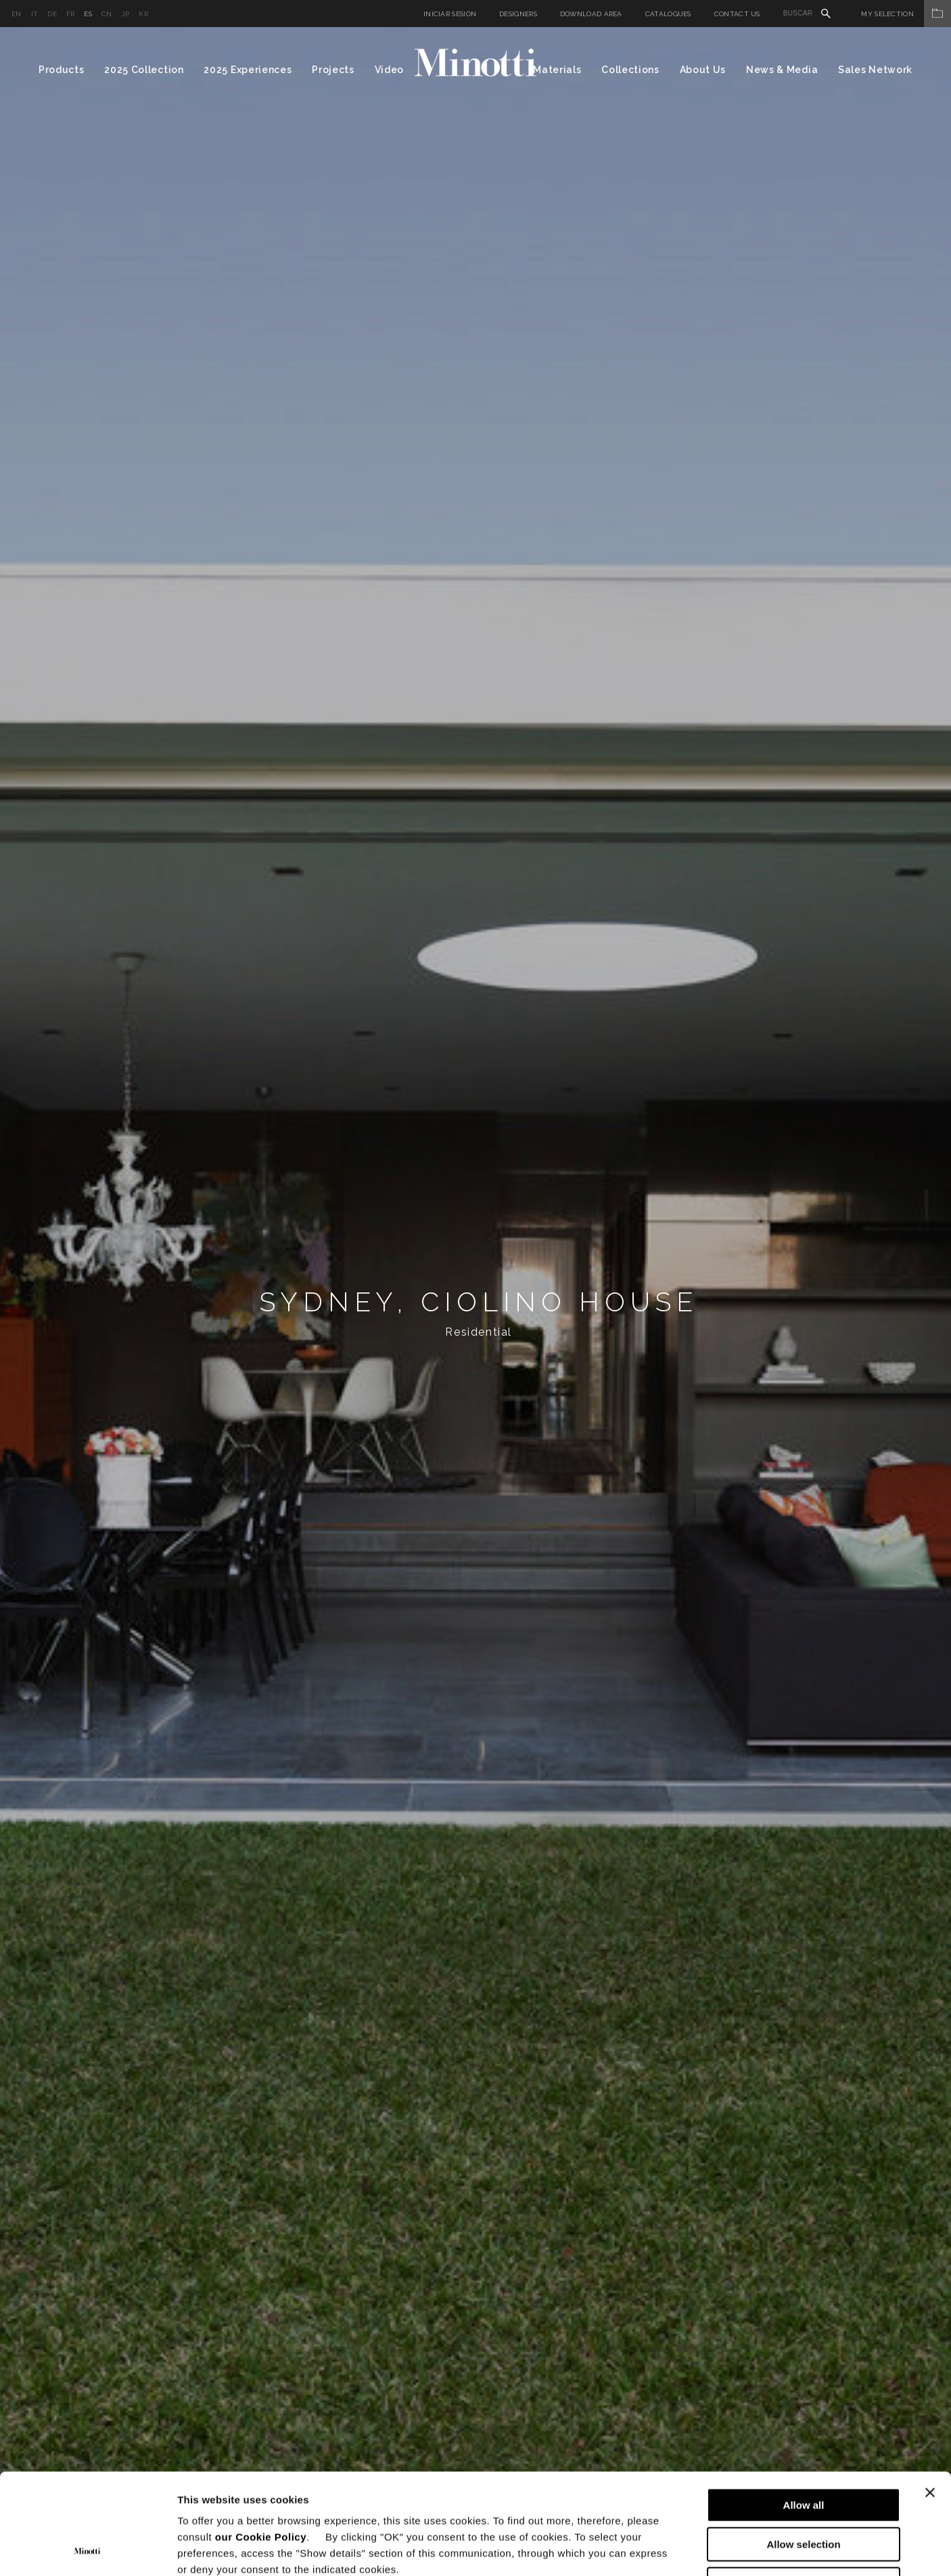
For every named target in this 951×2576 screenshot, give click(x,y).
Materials (557, 69)
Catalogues (668, 14)
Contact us (737, 14)
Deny (803, 2489)
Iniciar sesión (449, 14)
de (52, 14)
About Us (703, 69)
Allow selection (803, 2450)
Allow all (804, 2410)
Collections (630, 69)
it (35, 14)
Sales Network (875, 69)
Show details (709, 2549)
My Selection (906, 14)
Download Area (591, 14)
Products (62, 69)
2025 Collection (144, 69)
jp (126, 14)
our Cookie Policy (260, 2442)
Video (389, 69)
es (88, 14)
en (16, 14)
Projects (333, 69)
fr (70, 14)
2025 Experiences (248, 69)
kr (143, 14)
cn (106, 14)
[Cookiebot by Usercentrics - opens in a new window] (87, 2549)
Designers (518, 14)
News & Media (782, 69)
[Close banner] (930, 2398)
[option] (475, 1301)
